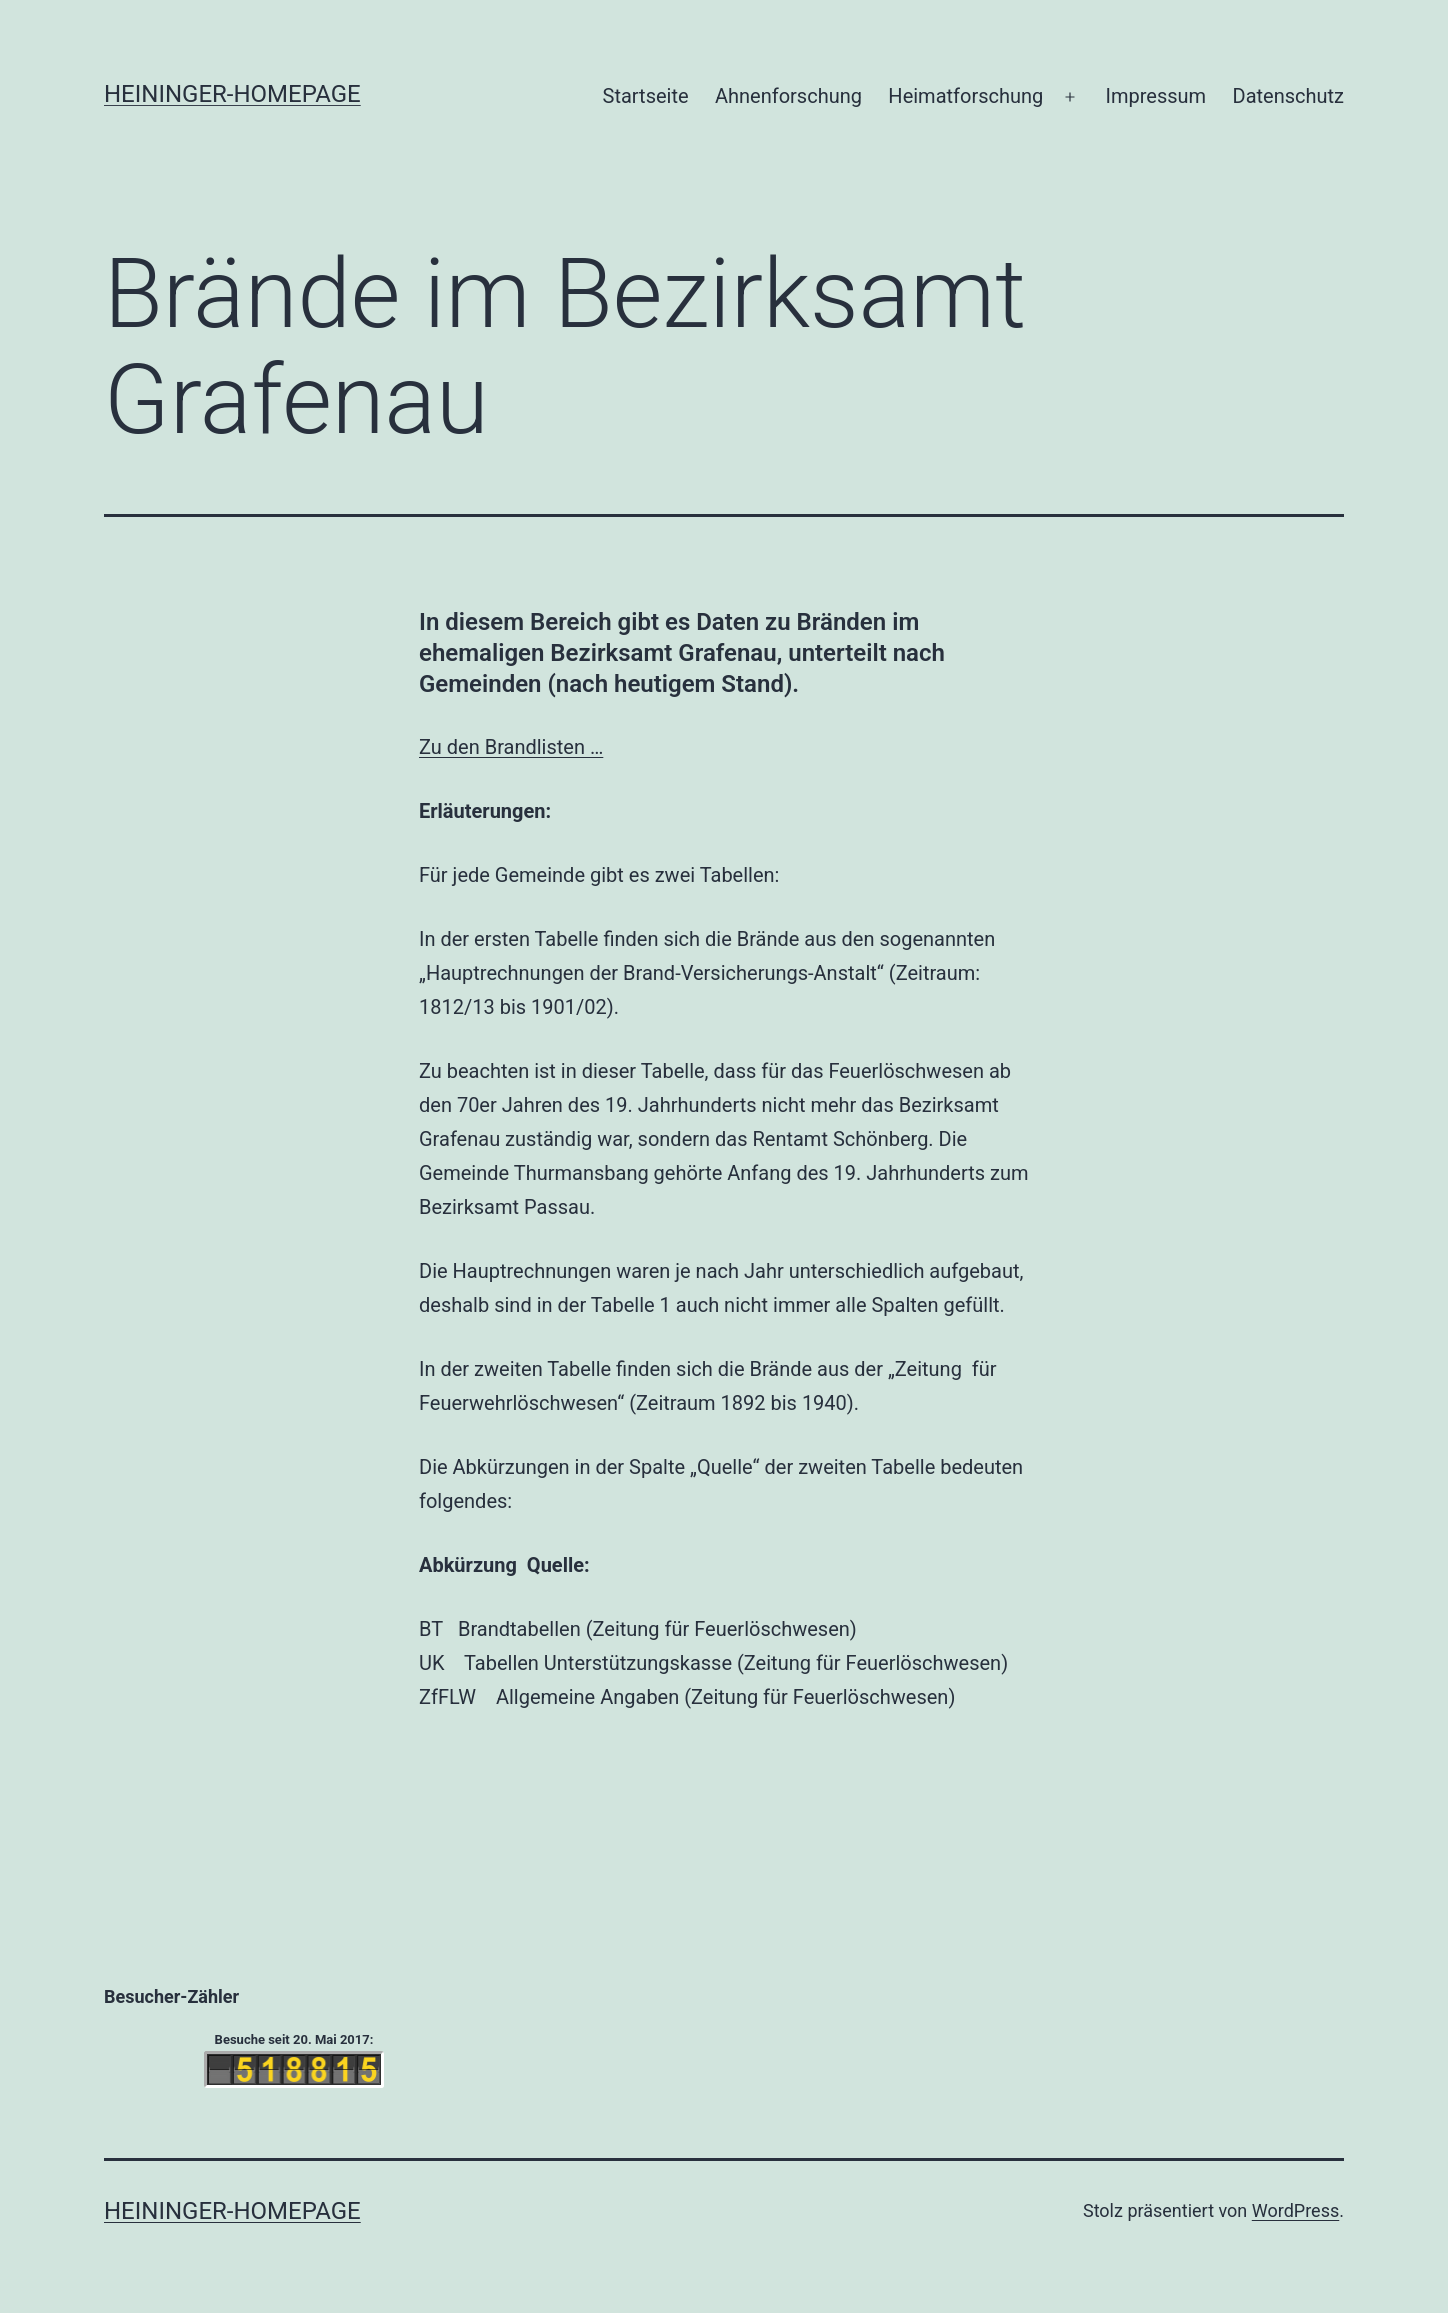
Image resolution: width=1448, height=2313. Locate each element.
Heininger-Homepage (232, 94)
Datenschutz (1289, 96)
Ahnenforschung (788, 96)
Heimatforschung (965, 96)
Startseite (646, 96)
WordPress (1295, 2210)
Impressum (1156, 96)
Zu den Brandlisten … (511, 747)
